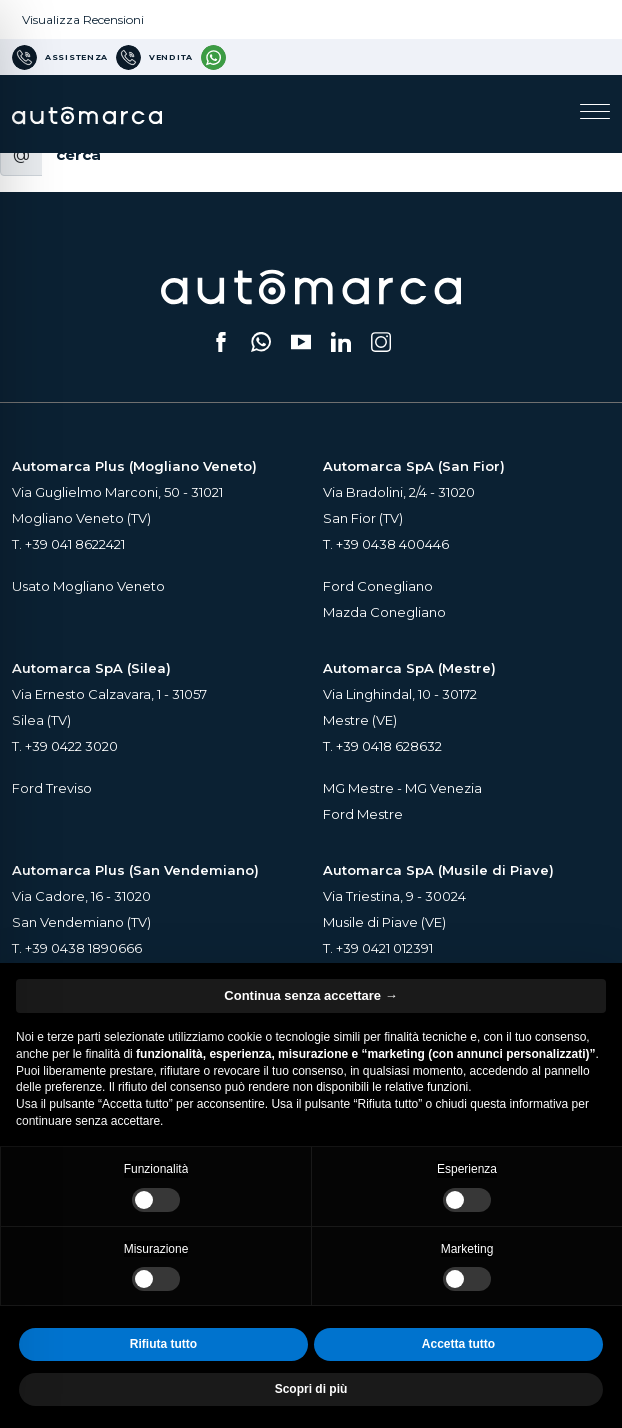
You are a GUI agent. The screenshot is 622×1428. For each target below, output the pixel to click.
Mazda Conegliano (384, 612)
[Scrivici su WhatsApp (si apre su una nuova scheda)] (261, 342)
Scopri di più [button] (311, 1389)
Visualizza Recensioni (83, 19)
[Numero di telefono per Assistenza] (60, 57)
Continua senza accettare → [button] (310, 995)
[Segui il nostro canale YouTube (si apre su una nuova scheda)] (301, 342)
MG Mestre (358, 788)
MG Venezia (443, 788)
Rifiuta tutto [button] (163, 1344)
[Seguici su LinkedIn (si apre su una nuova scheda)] (341, 342)
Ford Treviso (52, 788)
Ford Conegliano (378, 586)
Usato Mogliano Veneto (88, 586)
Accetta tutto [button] (458, 1344)
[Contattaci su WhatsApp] (213, 57)
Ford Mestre (363, 814)
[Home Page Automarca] (87, 113)
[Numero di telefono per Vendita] (154, 57)
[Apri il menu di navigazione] (595, 114)
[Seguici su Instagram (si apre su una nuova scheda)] (381, 342)
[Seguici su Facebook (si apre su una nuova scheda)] (221, 342)
